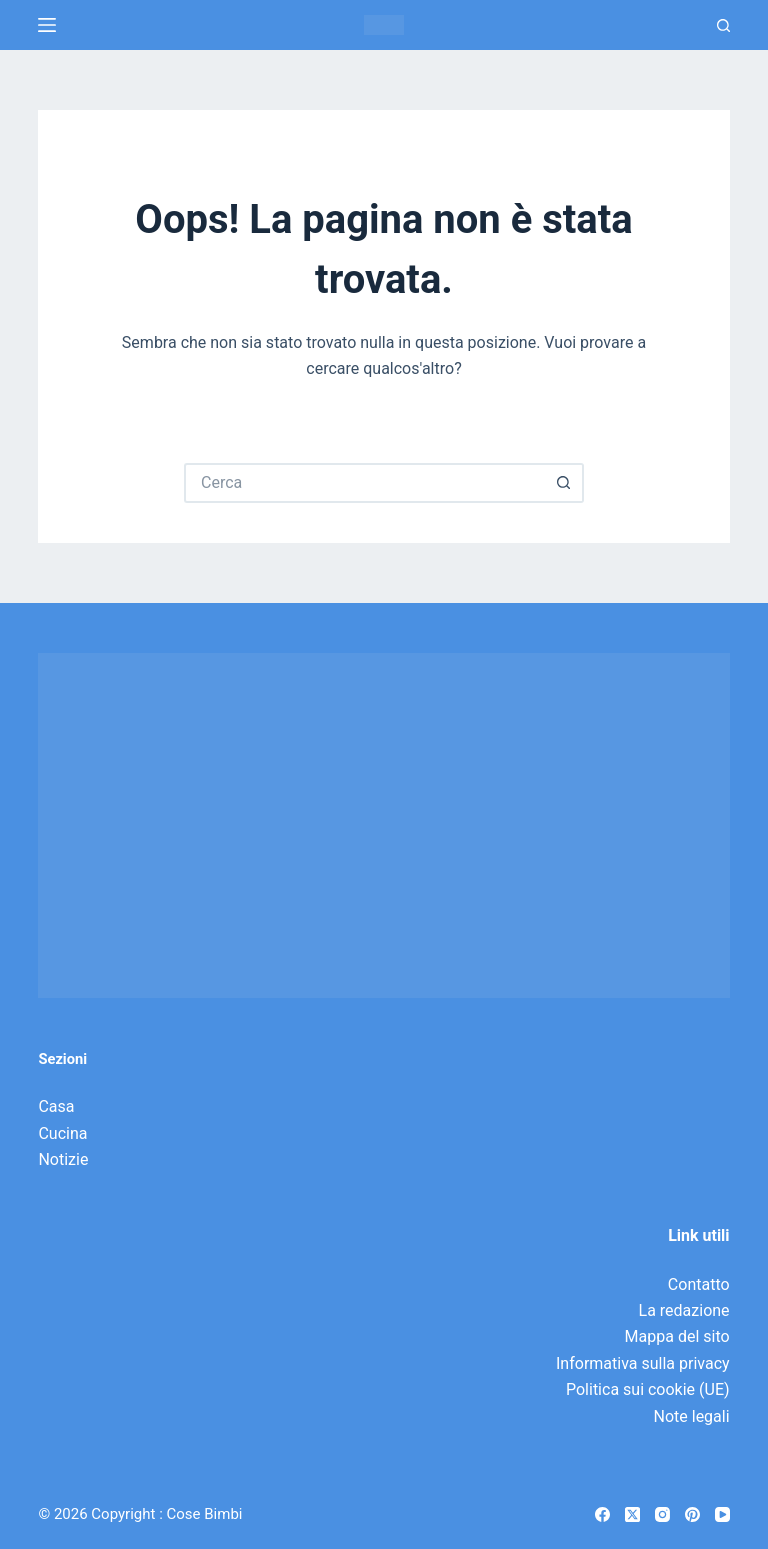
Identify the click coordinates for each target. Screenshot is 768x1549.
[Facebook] (602, 1514)
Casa (56, 1106)
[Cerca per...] (364, 483)
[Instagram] (662, 1514)
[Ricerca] (723, 25)
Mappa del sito (677, 1336)
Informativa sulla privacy (643, 1363)
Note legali (692, 1416)
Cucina (62, 1133)
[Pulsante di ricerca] (564, 483)
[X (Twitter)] (632, 1514)
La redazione (684, 1310)
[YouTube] (722, 1514)
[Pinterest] (692, 1514)
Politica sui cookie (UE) (648, 1389)
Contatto (699, 1284)
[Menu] (47, 25)
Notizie (63, 1159)
